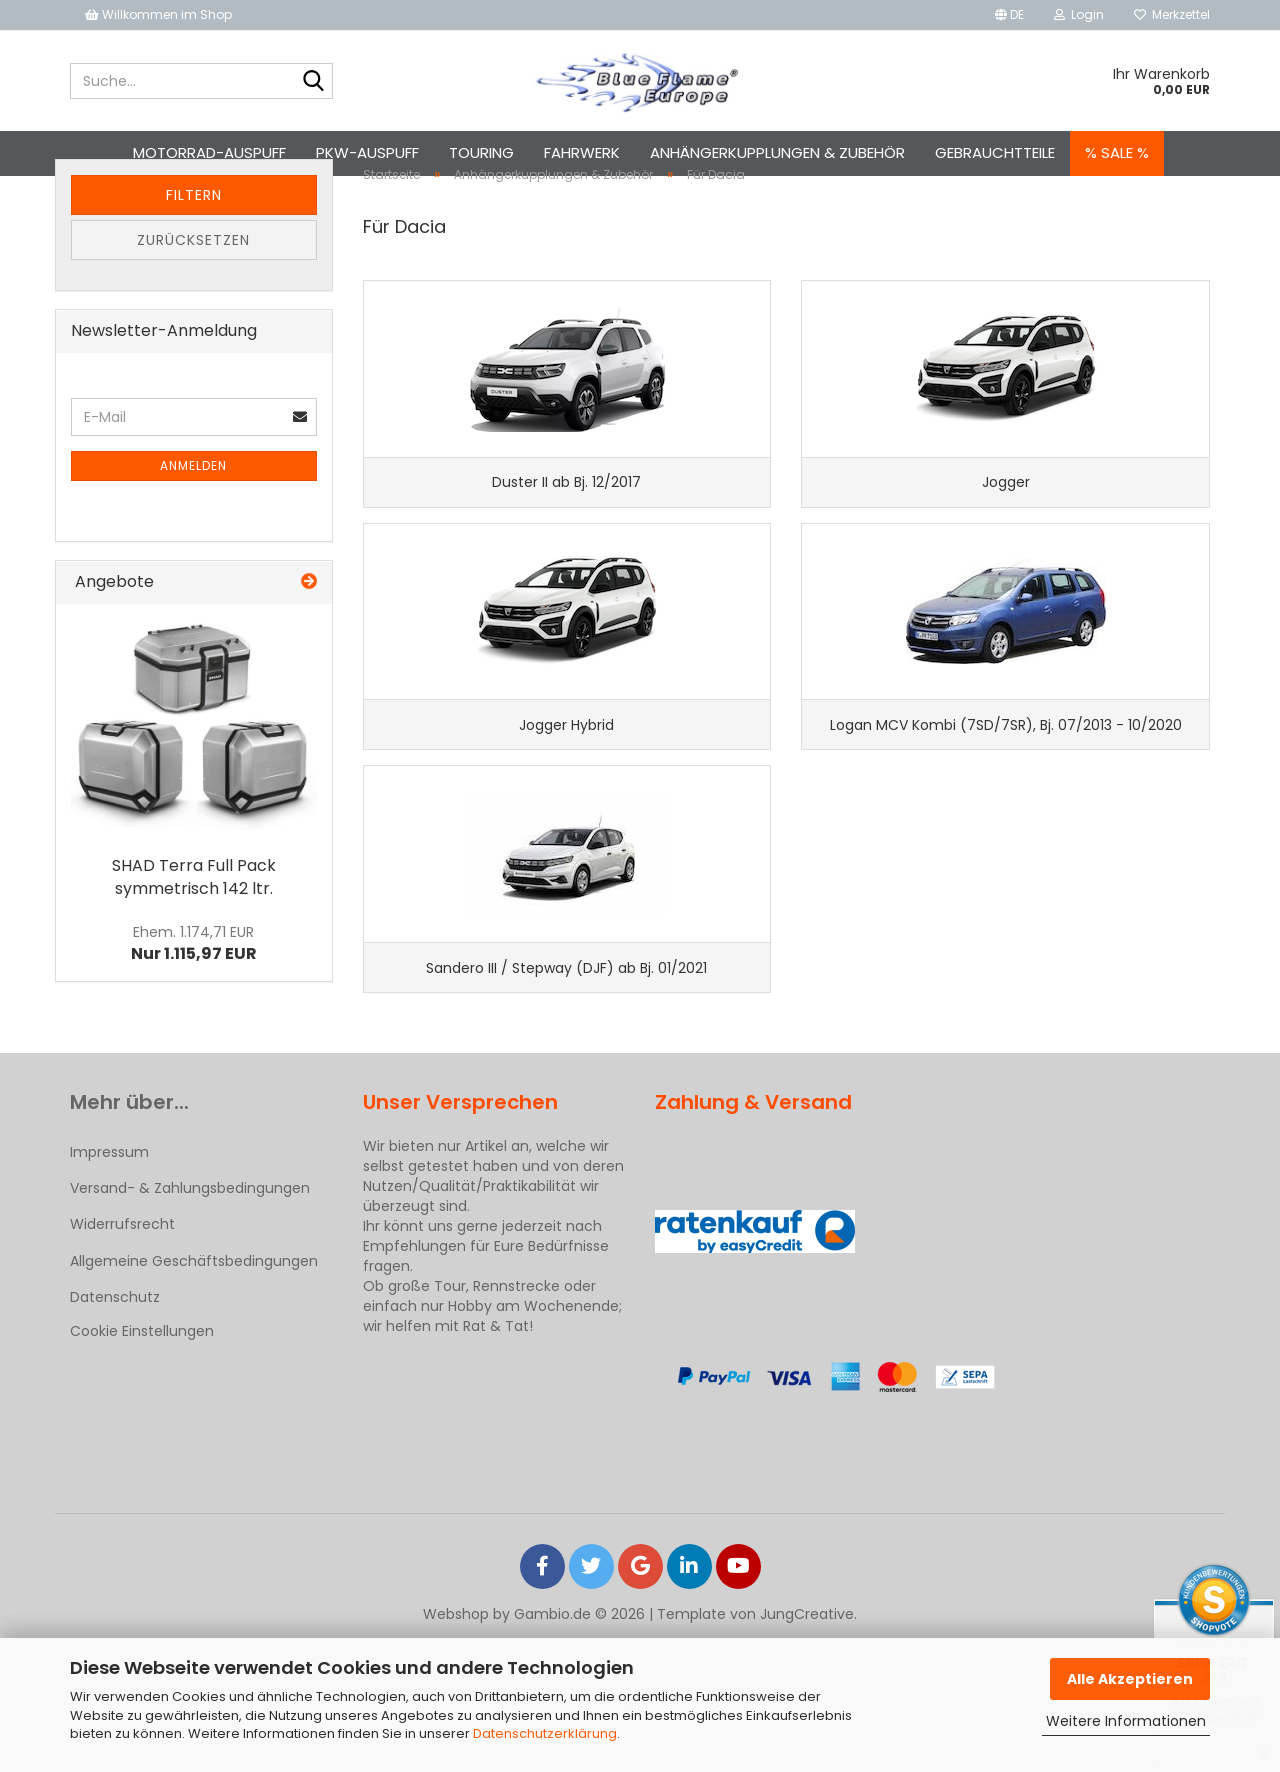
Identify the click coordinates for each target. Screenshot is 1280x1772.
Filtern (194, 261)
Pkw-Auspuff (367, 152)
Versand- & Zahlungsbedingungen (190, 1321)
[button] (1009, 15)
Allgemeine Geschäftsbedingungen (194, 1393)
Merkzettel (1172, 14)
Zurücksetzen (193, 306)
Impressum (109, 1285)
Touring (481, 152)
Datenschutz (115, 1430)
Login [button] (1079, 14)
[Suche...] (314, 82)
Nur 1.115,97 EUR (194, 1009)
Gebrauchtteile (995, 152)
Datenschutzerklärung (545, 1733)
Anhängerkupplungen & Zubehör (777, 152)
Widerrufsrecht (122, 1357)
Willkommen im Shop (158, 14)
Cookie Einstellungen (142, 1464)
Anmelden (193, 531)
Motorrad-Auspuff (209, 152)
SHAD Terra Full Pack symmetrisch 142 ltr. (194, 942)
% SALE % (1117, 152)
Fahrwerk (582, 152)
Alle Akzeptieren (1130, 1679)
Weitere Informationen (1126, 1721)
